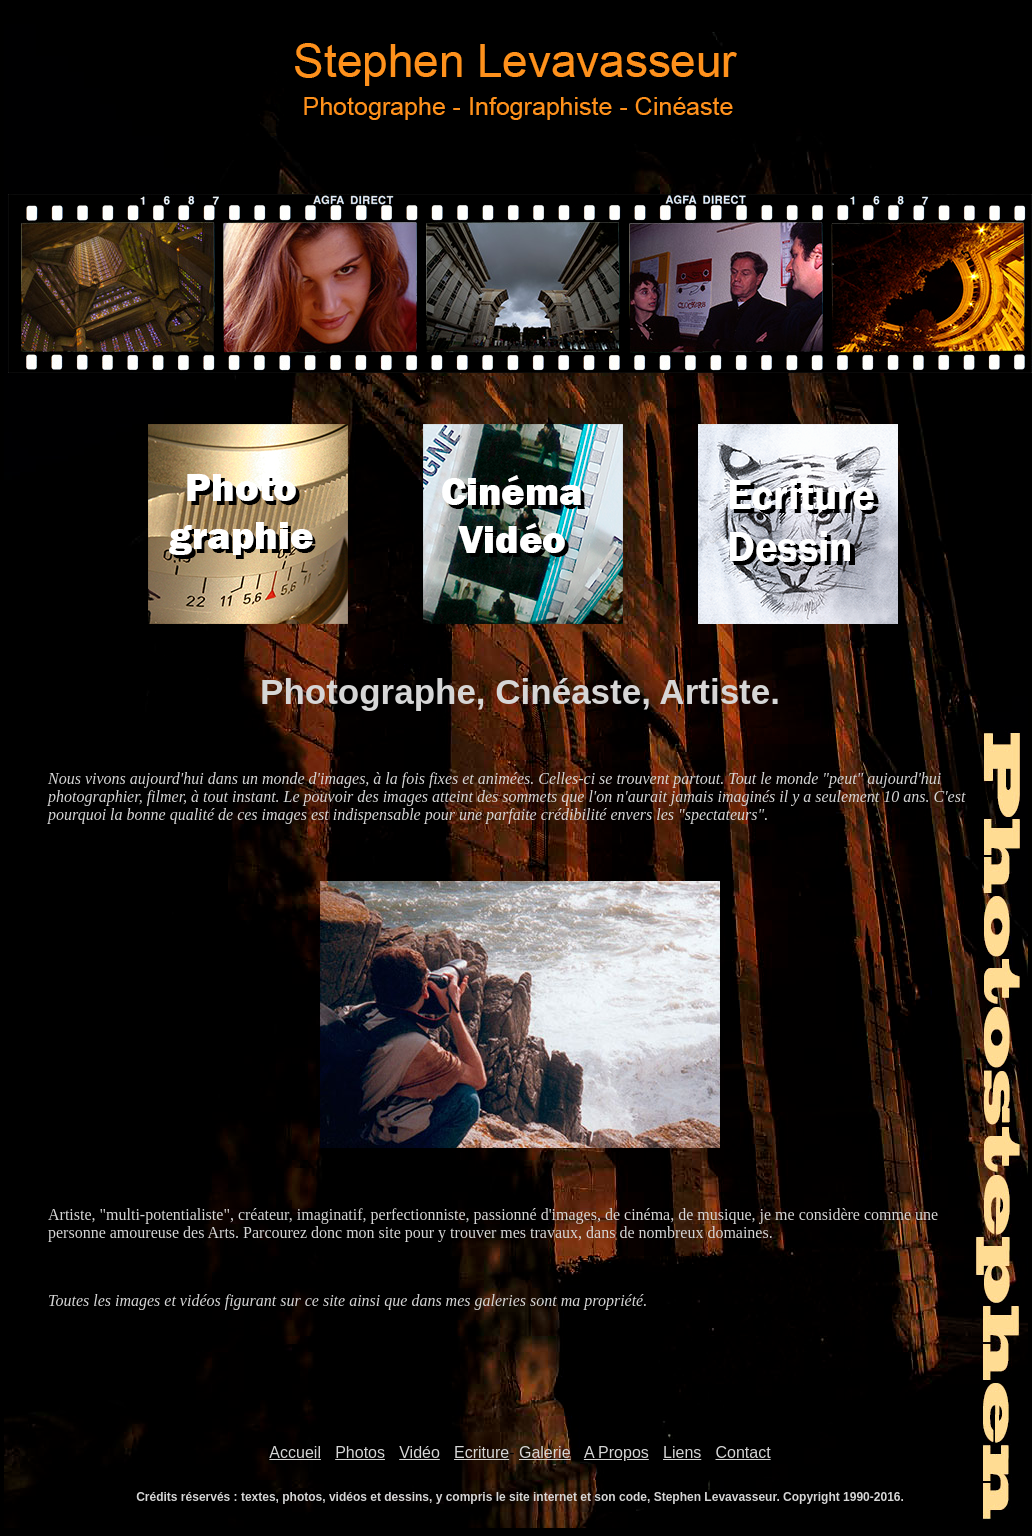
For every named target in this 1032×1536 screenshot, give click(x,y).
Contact (743, 1452)
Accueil (295, 1452)
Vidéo (419, 1452)
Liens (682, 1452)
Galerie (545, 1452)
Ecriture (481, 1452)
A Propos (616, 1452)
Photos (360, 1452)
